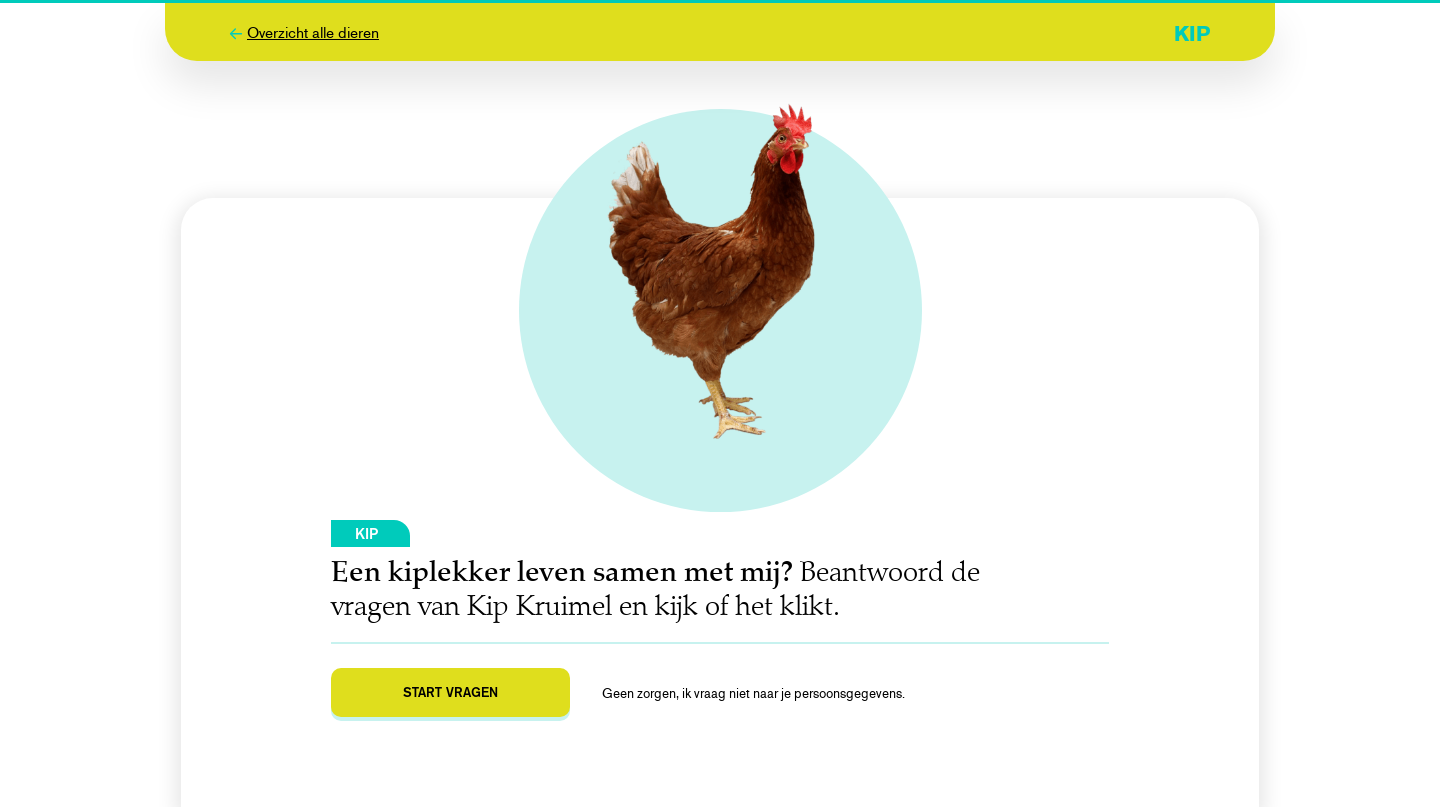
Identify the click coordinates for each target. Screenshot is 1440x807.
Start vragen (450, 692)
